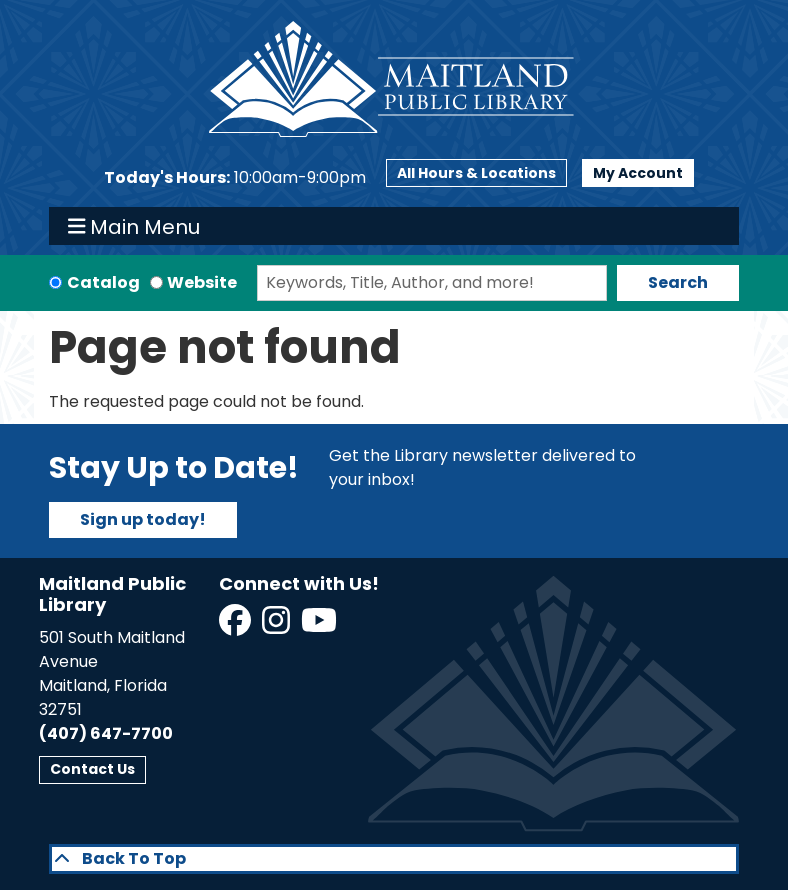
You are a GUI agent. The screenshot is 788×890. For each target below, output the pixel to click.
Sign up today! (143, 519)
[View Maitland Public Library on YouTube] (320, 626)
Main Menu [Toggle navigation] (134, 226)
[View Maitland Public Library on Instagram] (277, 626)
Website (202, 282)
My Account (638, 173)
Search (678, 282)
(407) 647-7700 (106, 733)
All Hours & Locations (476, 173)
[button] (235, 178)
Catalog (103, 282)
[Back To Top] (394, 859)
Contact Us (92, 769)
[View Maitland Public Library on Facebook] (236, 626)
